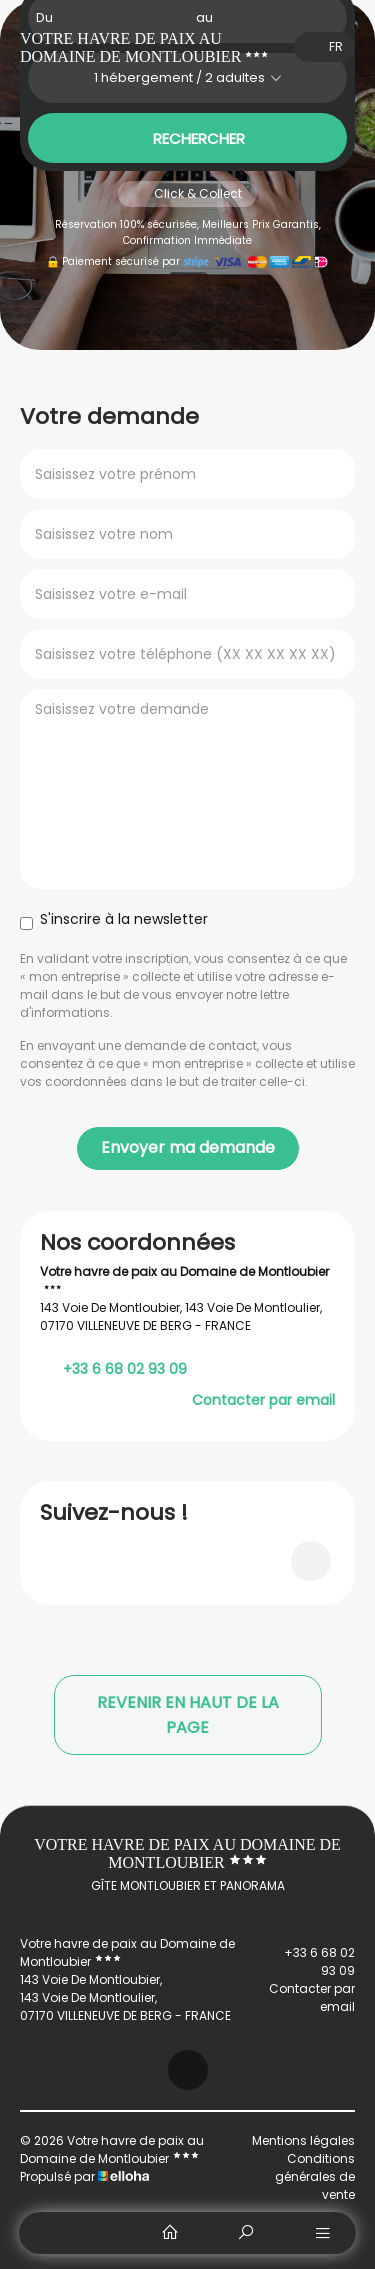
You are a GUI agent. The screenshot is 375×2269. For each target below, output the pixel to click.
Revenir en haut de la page (188, 1715)
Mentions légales (303, 2140)
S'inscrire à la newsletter (114, 919)
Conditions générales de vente (315, 2176)
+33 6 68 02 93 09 (302, 1961)
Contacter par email (263, 1400)
